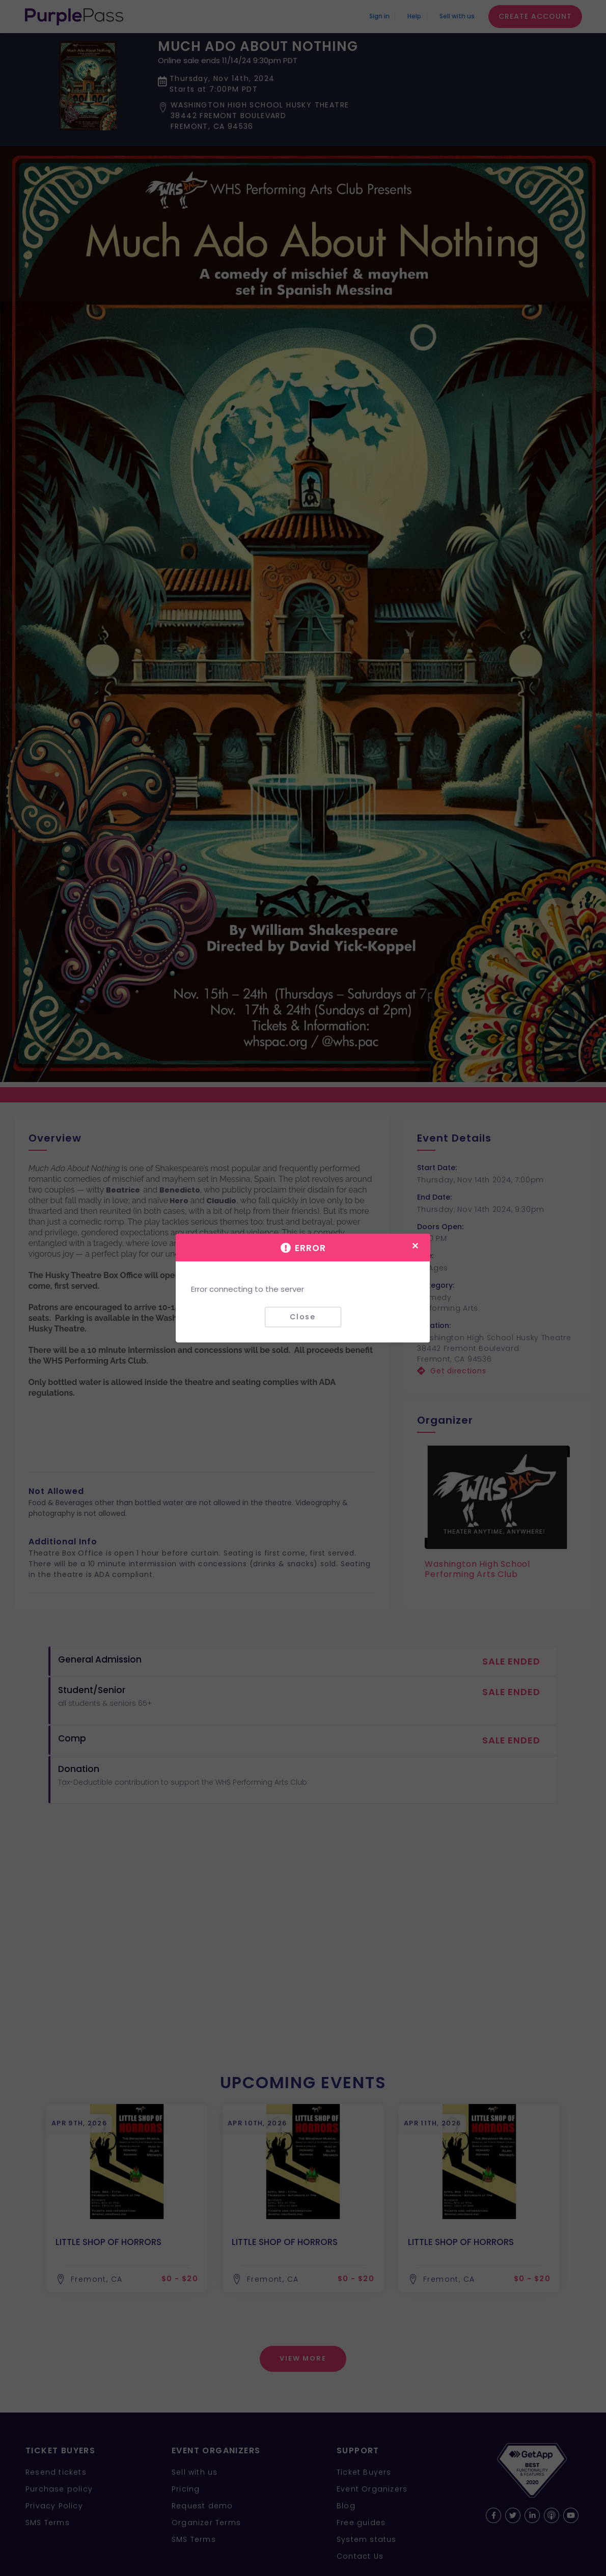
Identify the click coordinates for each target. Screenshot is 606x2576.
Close (303, 1317)
